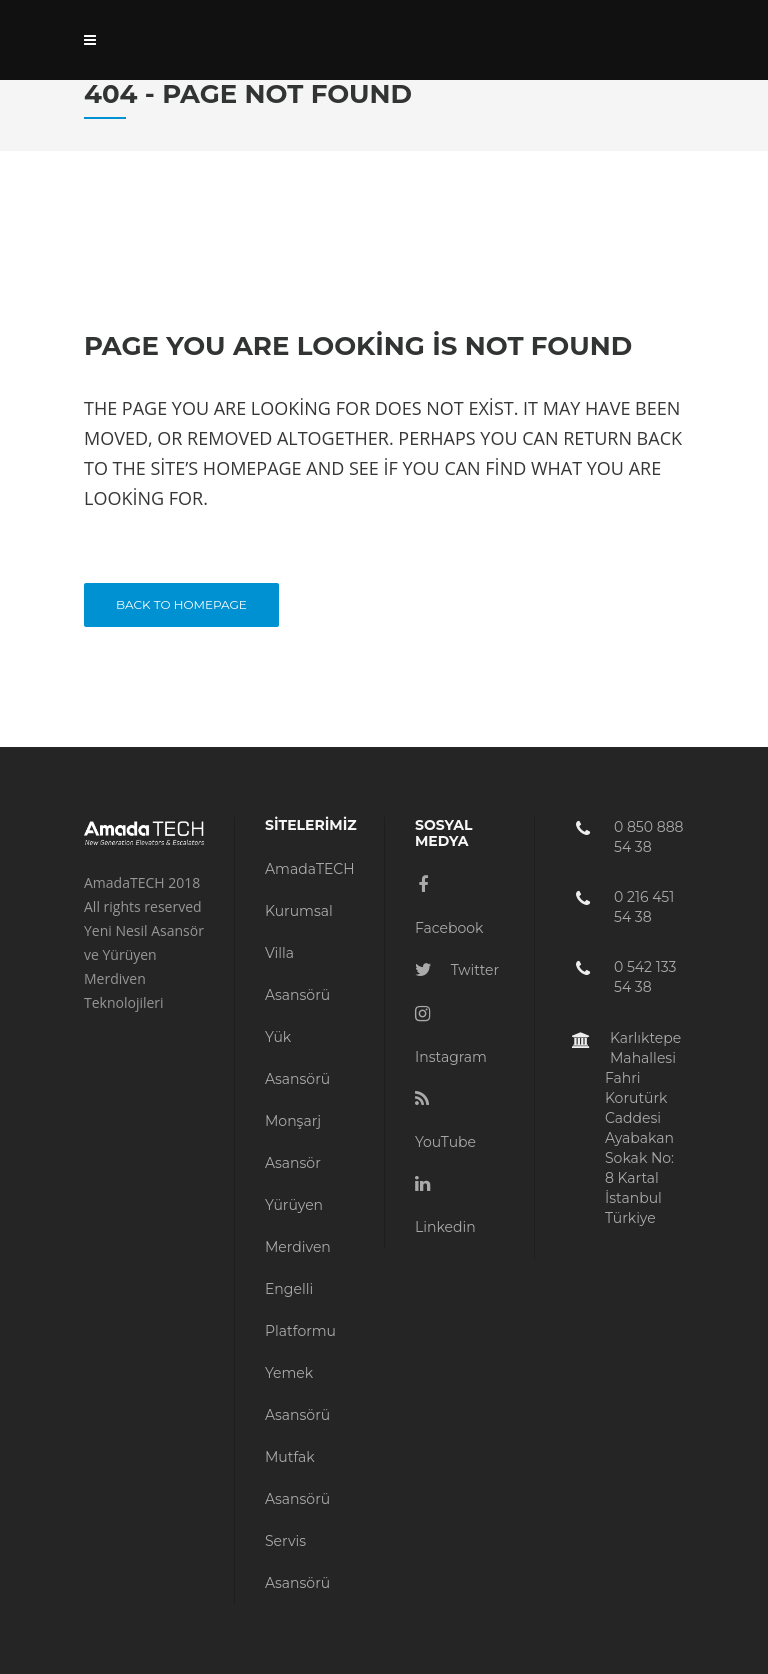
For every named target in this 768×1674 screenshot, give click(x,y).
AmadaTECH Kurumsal (310, 890)
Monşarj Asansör (293, 1142)
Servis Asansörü (297, 1562)
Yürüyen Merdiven (298, 1226)
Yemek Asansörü (297, 1394)
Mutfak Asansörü (297, 1478)
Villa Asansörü (297, 974)
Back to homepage (181, 604)
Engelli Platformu (300, 1310)
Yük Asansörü (297, 1058)
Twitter (457, 970)
